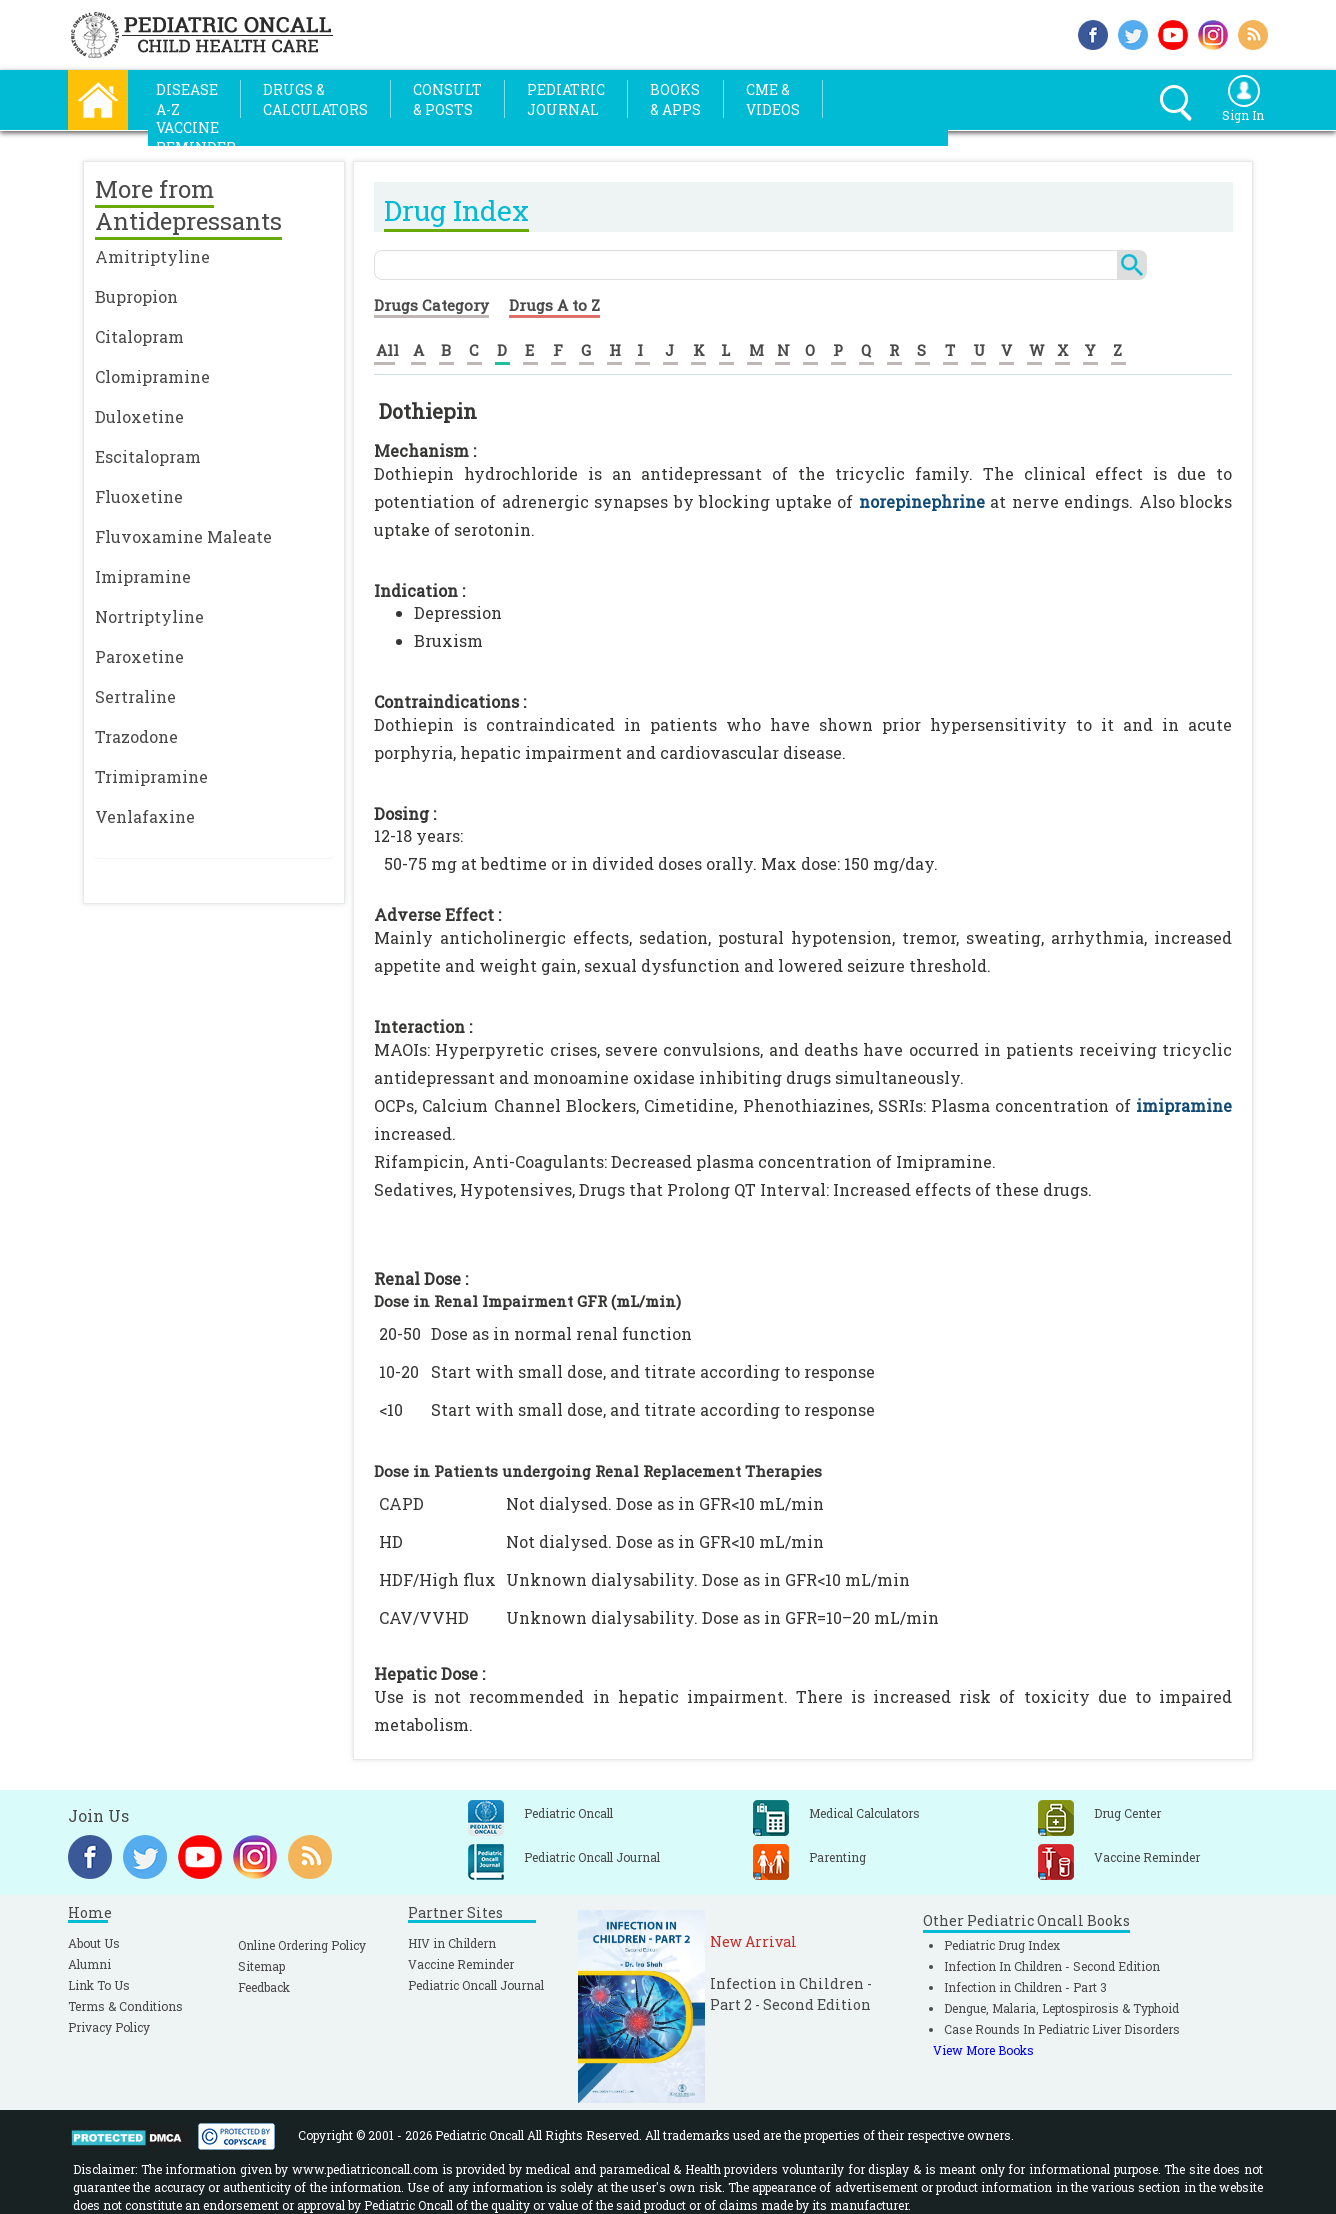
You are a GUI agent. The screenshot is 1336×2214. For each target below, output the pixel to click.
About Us (94, 1943)
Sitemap (261, 1966)
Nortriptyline (149, 616)
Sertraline (135, 696)
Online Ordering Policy (302, 1945)
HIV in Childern (452, 1943)
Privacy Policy (109, 2027)
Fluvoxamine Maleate (183, 536)
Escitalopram (148, 456)
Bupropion (136, 296)
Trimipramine (151, 776)
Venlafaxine (145, 816)
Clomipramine (152, 376)
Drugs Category (431, 305)
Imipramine (143, 576)
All (387, 350)
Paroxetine (139, 656)
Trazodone (136, 736)
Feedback (264, 1987)
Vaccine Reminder (461, 1964)
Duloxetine (139, 416)
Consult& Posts (447, 99)
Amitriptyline (152, 256)
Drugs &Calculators (315, 99)
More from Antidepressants (188, 205)
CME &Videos (773, 99)
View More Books (983, 2050)
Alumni (89, 1964)
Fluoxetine (139, 496)
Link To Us (99, 1985)
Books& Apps (675, 99)
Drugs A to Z (554, 305)
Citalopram (139, 336)
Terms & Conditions (125, 2006)
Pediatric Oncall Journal (476, 1985)
